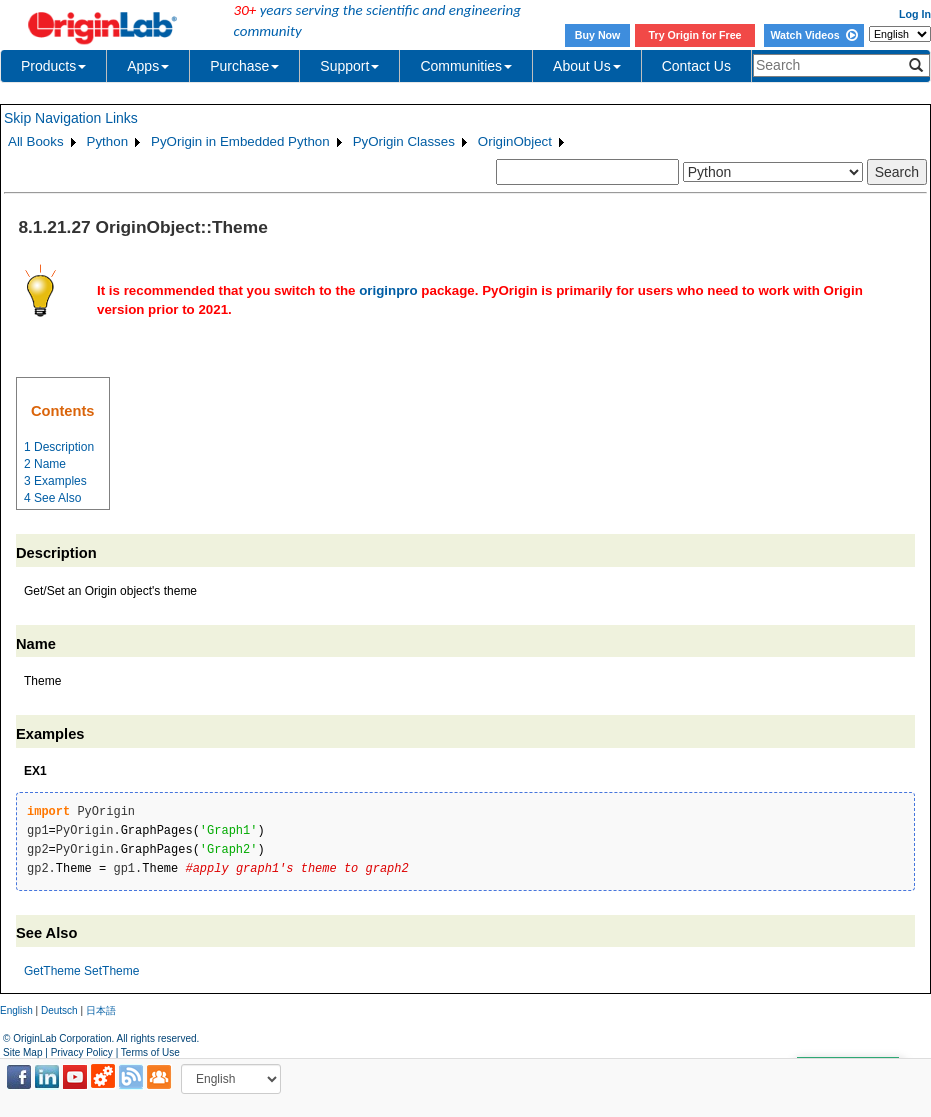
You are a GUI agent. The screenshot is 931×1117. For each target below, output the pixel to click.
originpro (388, 290)
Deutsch (59, 1010)
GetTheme (52, 971)
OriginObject (515, 141)
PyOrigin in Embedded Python (240, 141)
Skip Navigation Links (71, 118)
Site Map (22, 1052)
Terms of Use (150, 1052)
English (16, 1010)
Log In (915, 14)
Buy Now (598, 35)
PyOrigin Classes (404, 141)
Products (53, 66)
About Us (587, 66)
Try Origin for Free (695, 35)
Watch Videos (813, 35)
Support (349, 66)
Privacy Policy (82, 1052)
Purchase (244, 66)
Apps (148, 66)
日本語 (101, 1010)
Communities (466, 66)
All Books (36, 141)
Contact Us (696, 66)
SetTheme (111, 971)
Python (108, 141)
